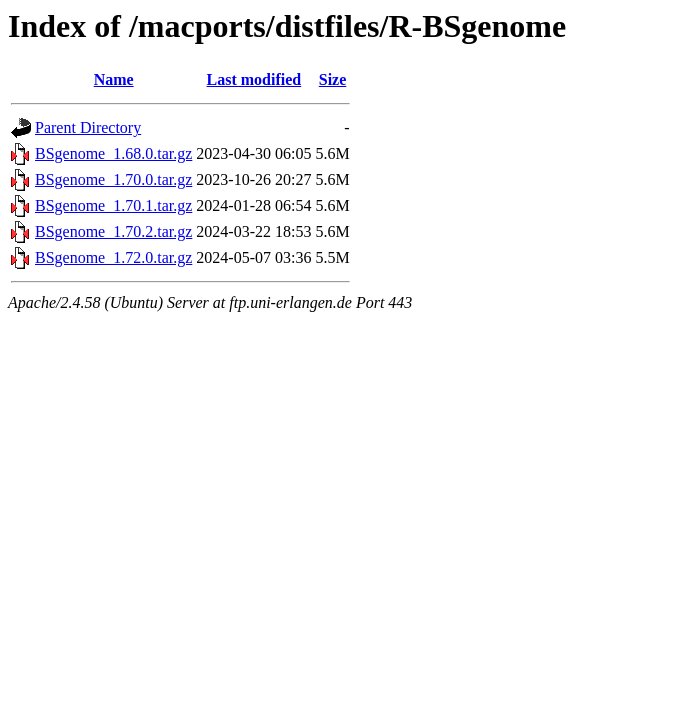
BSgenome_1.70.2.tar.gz (113, 231)
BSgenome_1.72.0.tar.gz (113, 257)
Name (114, 79)
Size (333, 79)
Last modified (254, 79)
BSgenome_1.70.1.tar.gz (113, 205)
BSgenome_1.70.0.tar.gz (113, 179)
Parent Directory (88, 127)
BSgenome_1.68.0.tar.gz (113, 153)
